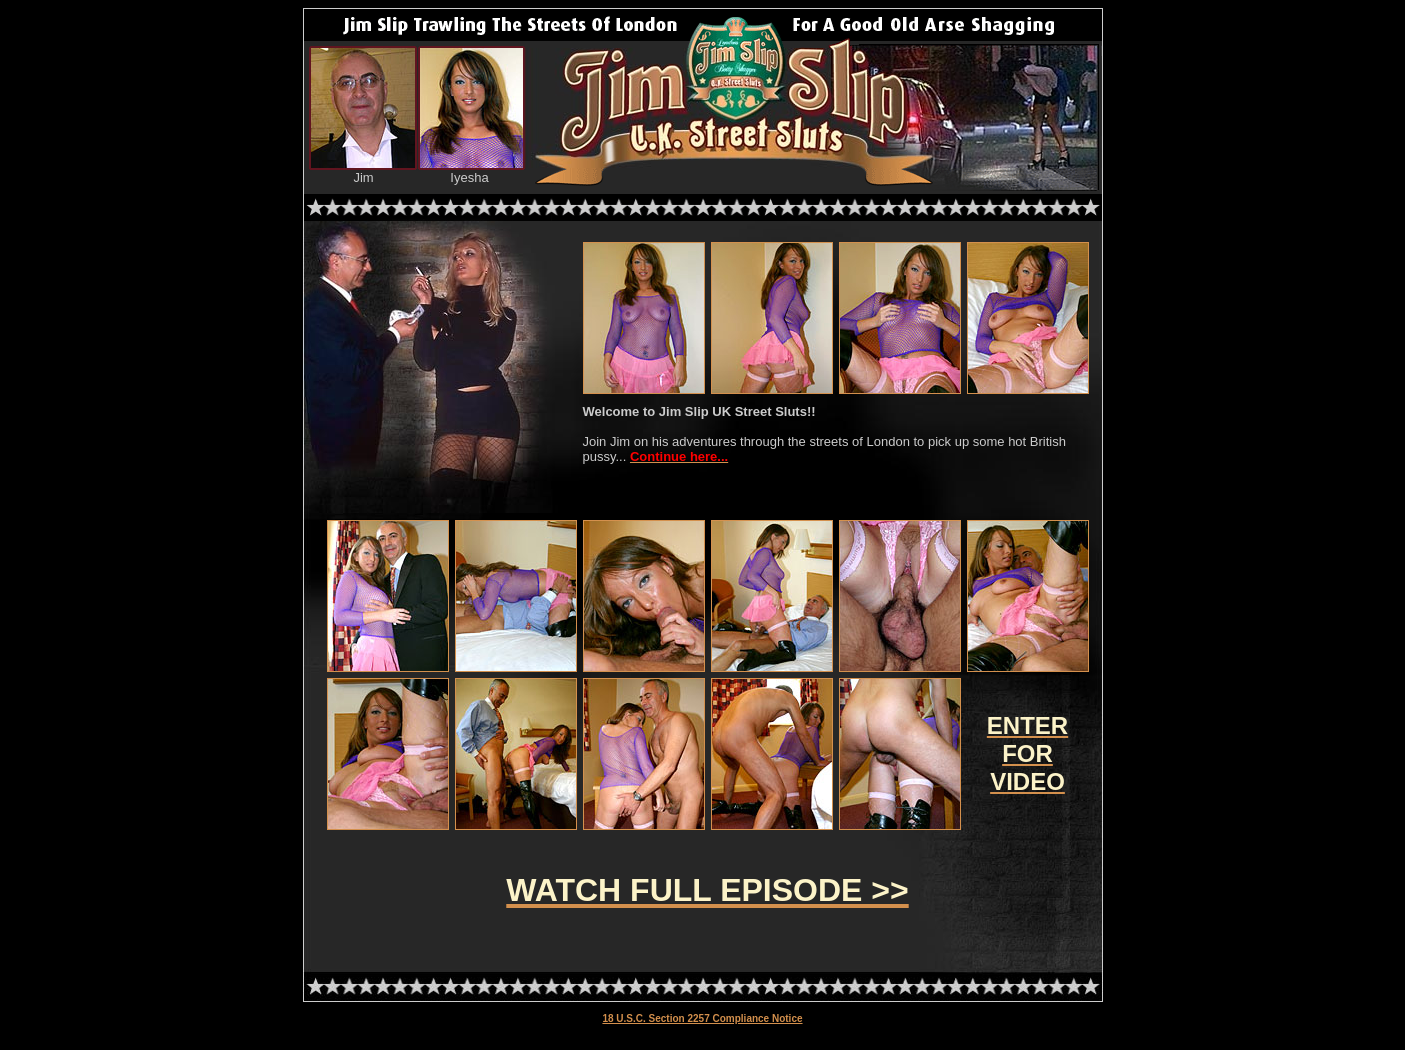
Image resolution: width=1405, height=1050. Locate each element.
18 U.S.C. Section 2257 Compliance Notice (702, 1018)
